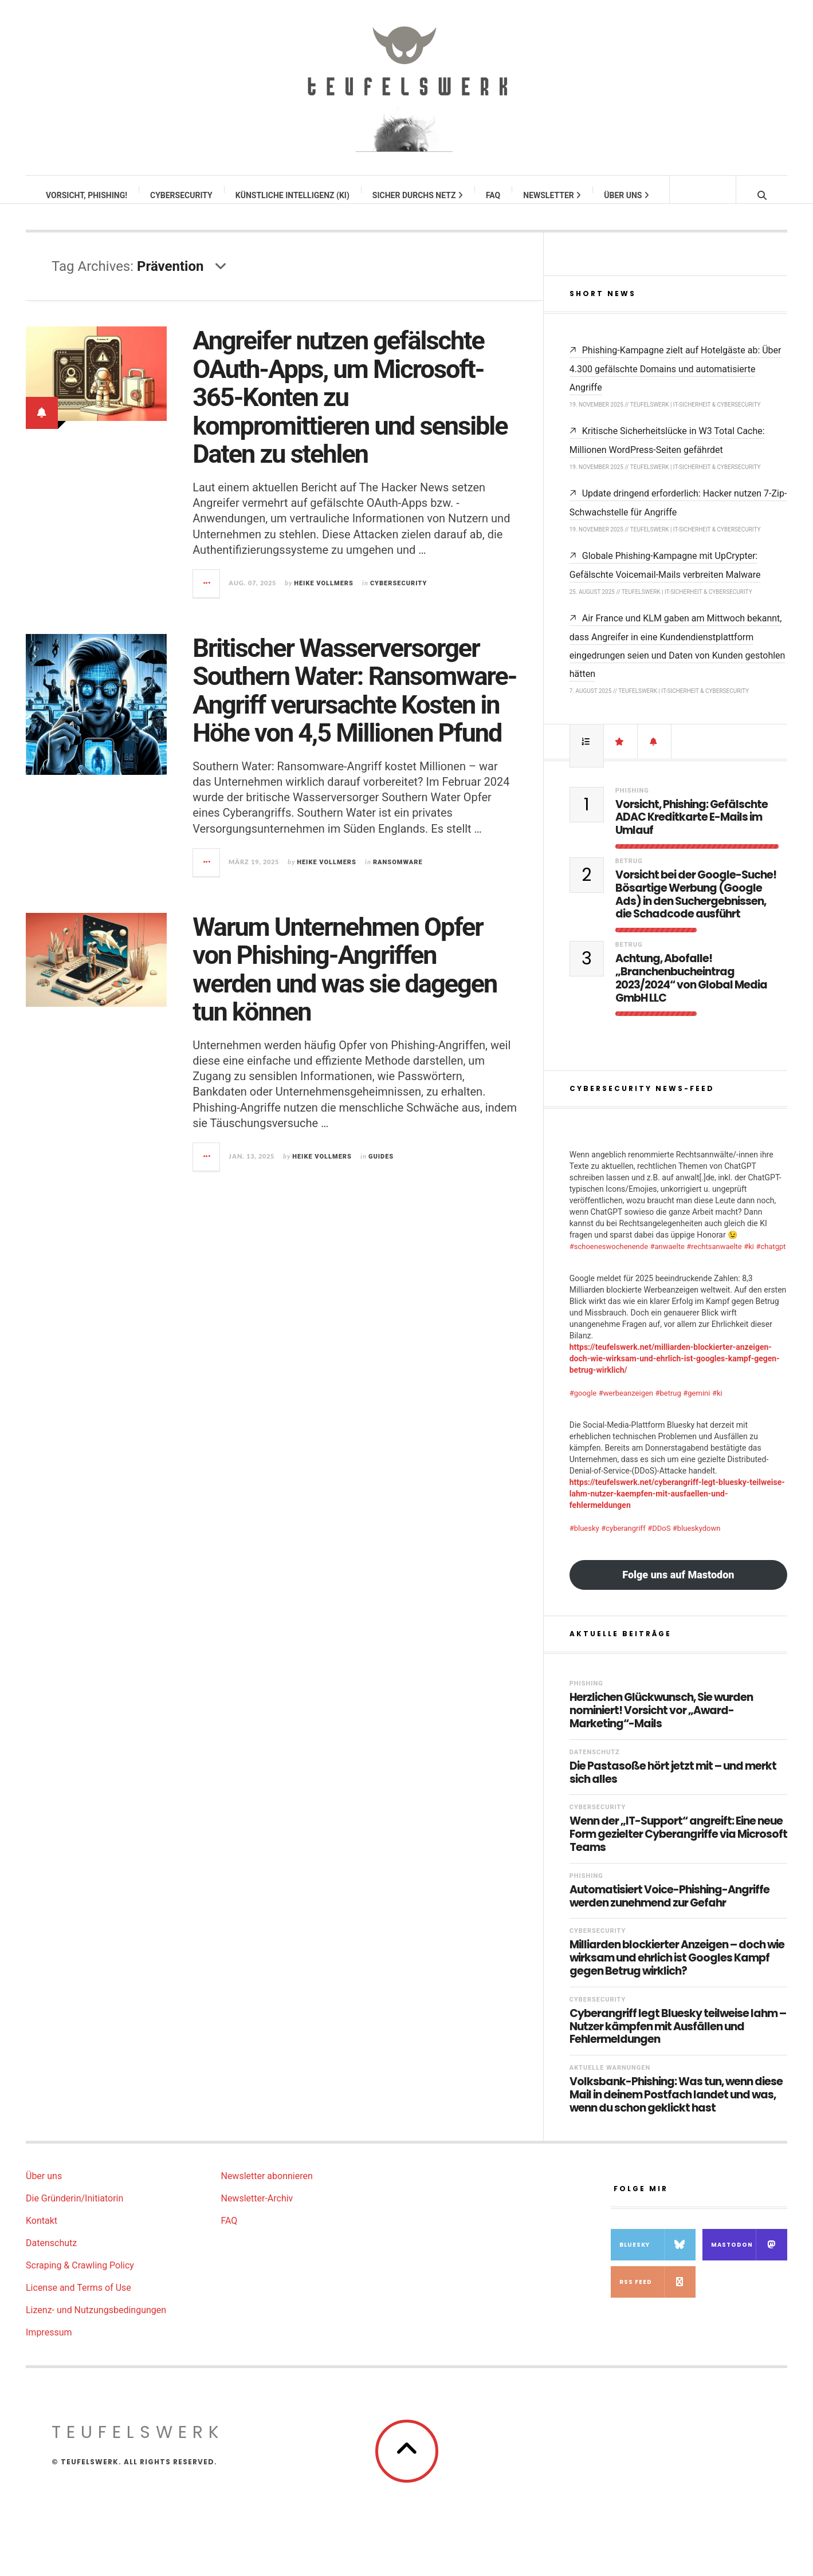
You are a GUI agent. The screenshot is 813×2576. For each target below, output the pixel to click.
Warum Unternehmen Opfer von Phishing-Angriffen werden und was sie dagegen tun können (345, 981)
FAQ (493, 195)
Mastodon (749, 2256)
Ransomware (398, 873)
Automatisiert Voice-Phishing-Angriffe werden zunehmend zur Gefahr (669, 1908)
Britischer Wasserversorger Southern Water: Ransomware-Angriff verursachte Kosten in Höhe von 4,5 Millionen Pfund (354, 702)
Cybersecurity (182, 195)
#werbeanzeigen (626, 1404)
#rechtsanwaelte (713, 1258)
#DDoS (658, 1539)
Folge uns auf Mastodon (678, 1586)
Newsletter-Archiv (257, 2209)
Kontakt (41, 2232)
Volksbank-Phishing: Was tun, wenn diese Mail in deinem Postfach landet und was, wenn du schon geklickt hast (676, 2106)
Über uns (627, 195)
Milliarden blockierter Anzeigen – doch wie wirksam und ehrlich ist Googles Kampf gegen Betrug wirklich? (677, 1969)
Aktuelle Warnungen (610, 2079)
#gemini (696, 1404)
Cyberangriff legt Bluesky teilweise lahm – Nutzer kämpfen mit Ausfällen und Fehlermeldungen (678, 2038)
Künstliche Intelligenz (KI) (293, 195)
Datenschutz (595, 1763)
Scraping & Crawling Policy (80, 2276)
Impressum (49, 2343)
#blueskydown (697, 1539)
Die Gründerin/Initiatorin (74, 2209)
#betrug (668, 1404)
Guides (381, 1168)
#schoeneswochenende (609, 1258)
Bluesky (657, 2256)
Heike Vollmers (324, 594)
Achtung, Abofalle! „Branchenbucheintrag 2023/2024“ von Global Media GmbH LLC (691, 990)
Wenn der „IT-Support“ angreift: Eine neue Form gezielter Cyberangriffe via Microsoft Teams (678, 1845)
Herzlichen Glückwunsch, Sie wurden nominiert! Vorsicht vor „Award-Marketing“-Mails (661, 1722)
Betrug (629, 872)
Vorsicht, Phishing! (87, 195)
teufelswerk (138, 2444)
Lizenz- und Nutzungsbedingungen (96, 2321)
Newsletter (553, 195)
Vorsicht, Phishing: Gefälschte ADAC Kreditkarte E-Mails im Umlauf (691, 829)
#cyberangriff (623, 1539)
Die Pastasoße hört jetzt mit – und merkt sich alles (673, 1784)
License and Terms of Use (78, 2299)
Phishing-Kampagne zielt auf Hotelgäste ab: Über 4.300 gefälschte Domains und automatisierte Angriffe (675, 380)
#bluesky (584, 1539)
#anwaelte (667, 1258)
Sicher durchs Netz (418, 195)
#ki (749, 1258)
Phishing (632, 802)
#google (583, 1404)
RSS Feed (657, 2293)
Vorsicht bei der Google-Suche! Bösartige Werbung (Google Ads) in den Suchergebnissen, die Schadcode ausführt (695, 906)
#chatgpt (770, 1258)
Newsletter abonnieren (266, 2187)
